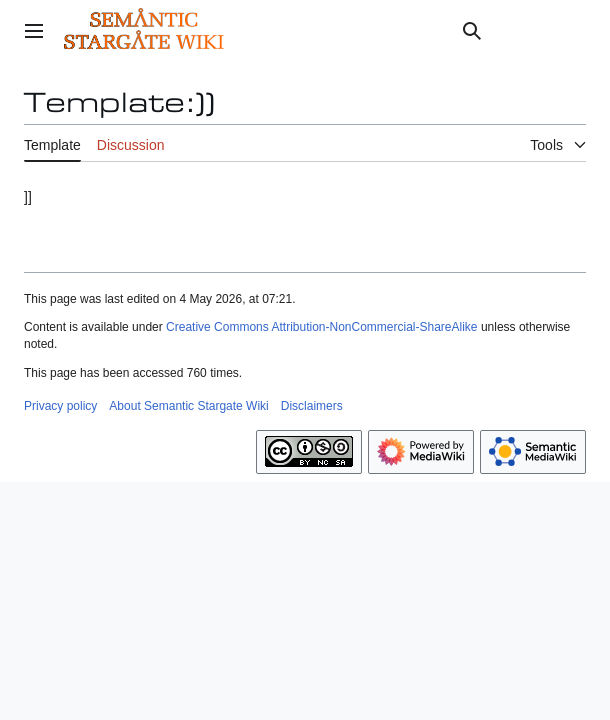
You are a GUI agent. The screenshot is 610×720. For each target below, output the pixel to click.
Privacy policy (60, 406)
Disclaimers (312, 406)
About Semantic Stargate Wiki (188, 406)
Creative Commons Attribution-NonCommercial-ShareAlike (321, 327)
